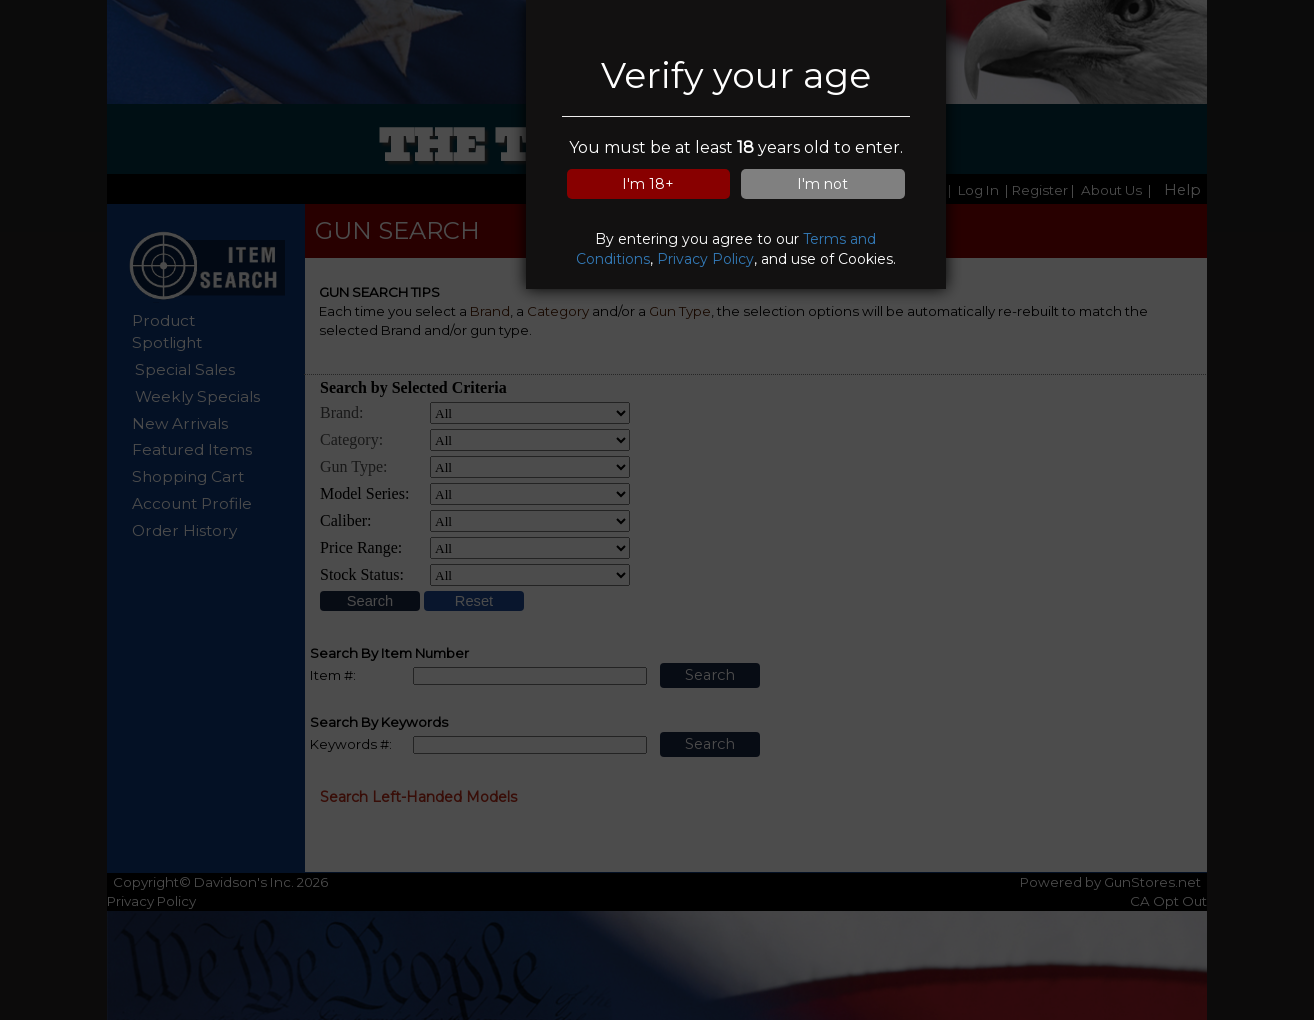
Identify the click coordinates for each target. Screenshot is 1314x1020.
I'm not (822, 184)
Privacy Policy (705, 259)
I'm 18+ (648, 184)
